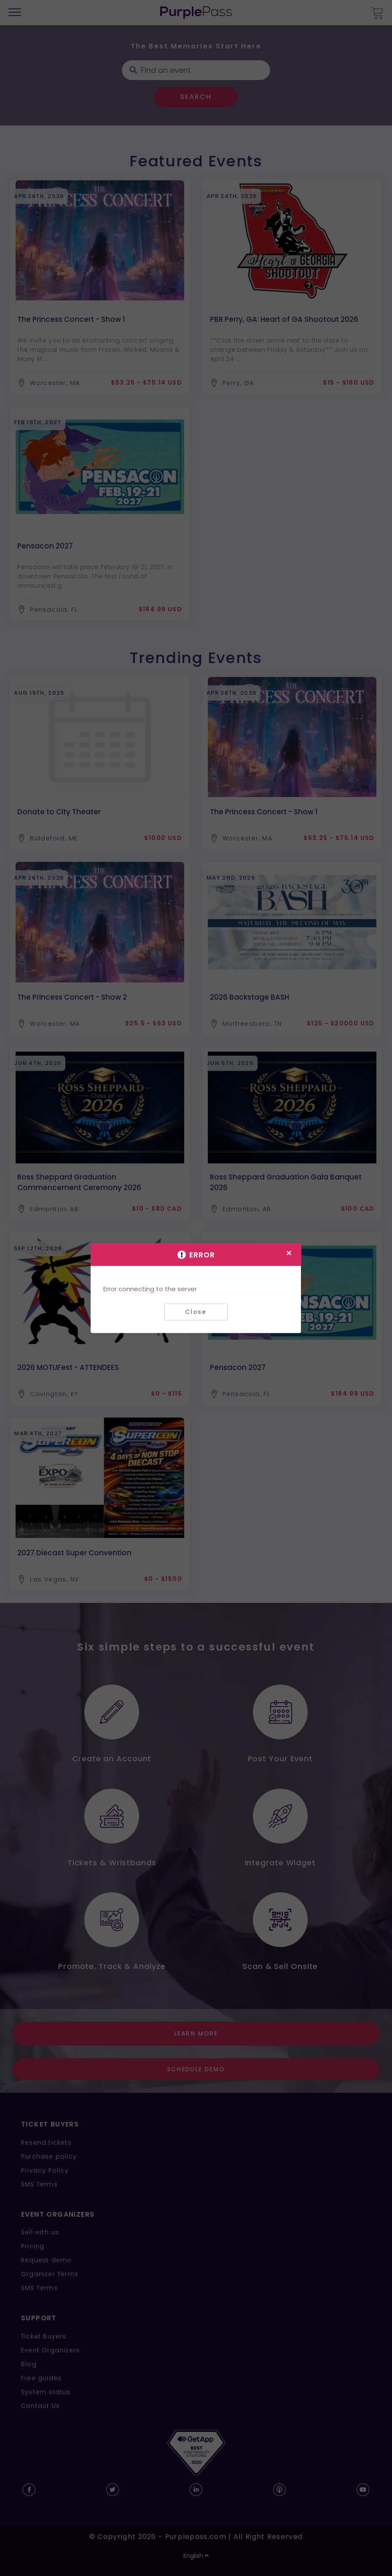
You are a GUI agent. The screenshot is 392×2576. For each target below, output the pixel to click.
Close (196, 1312)
